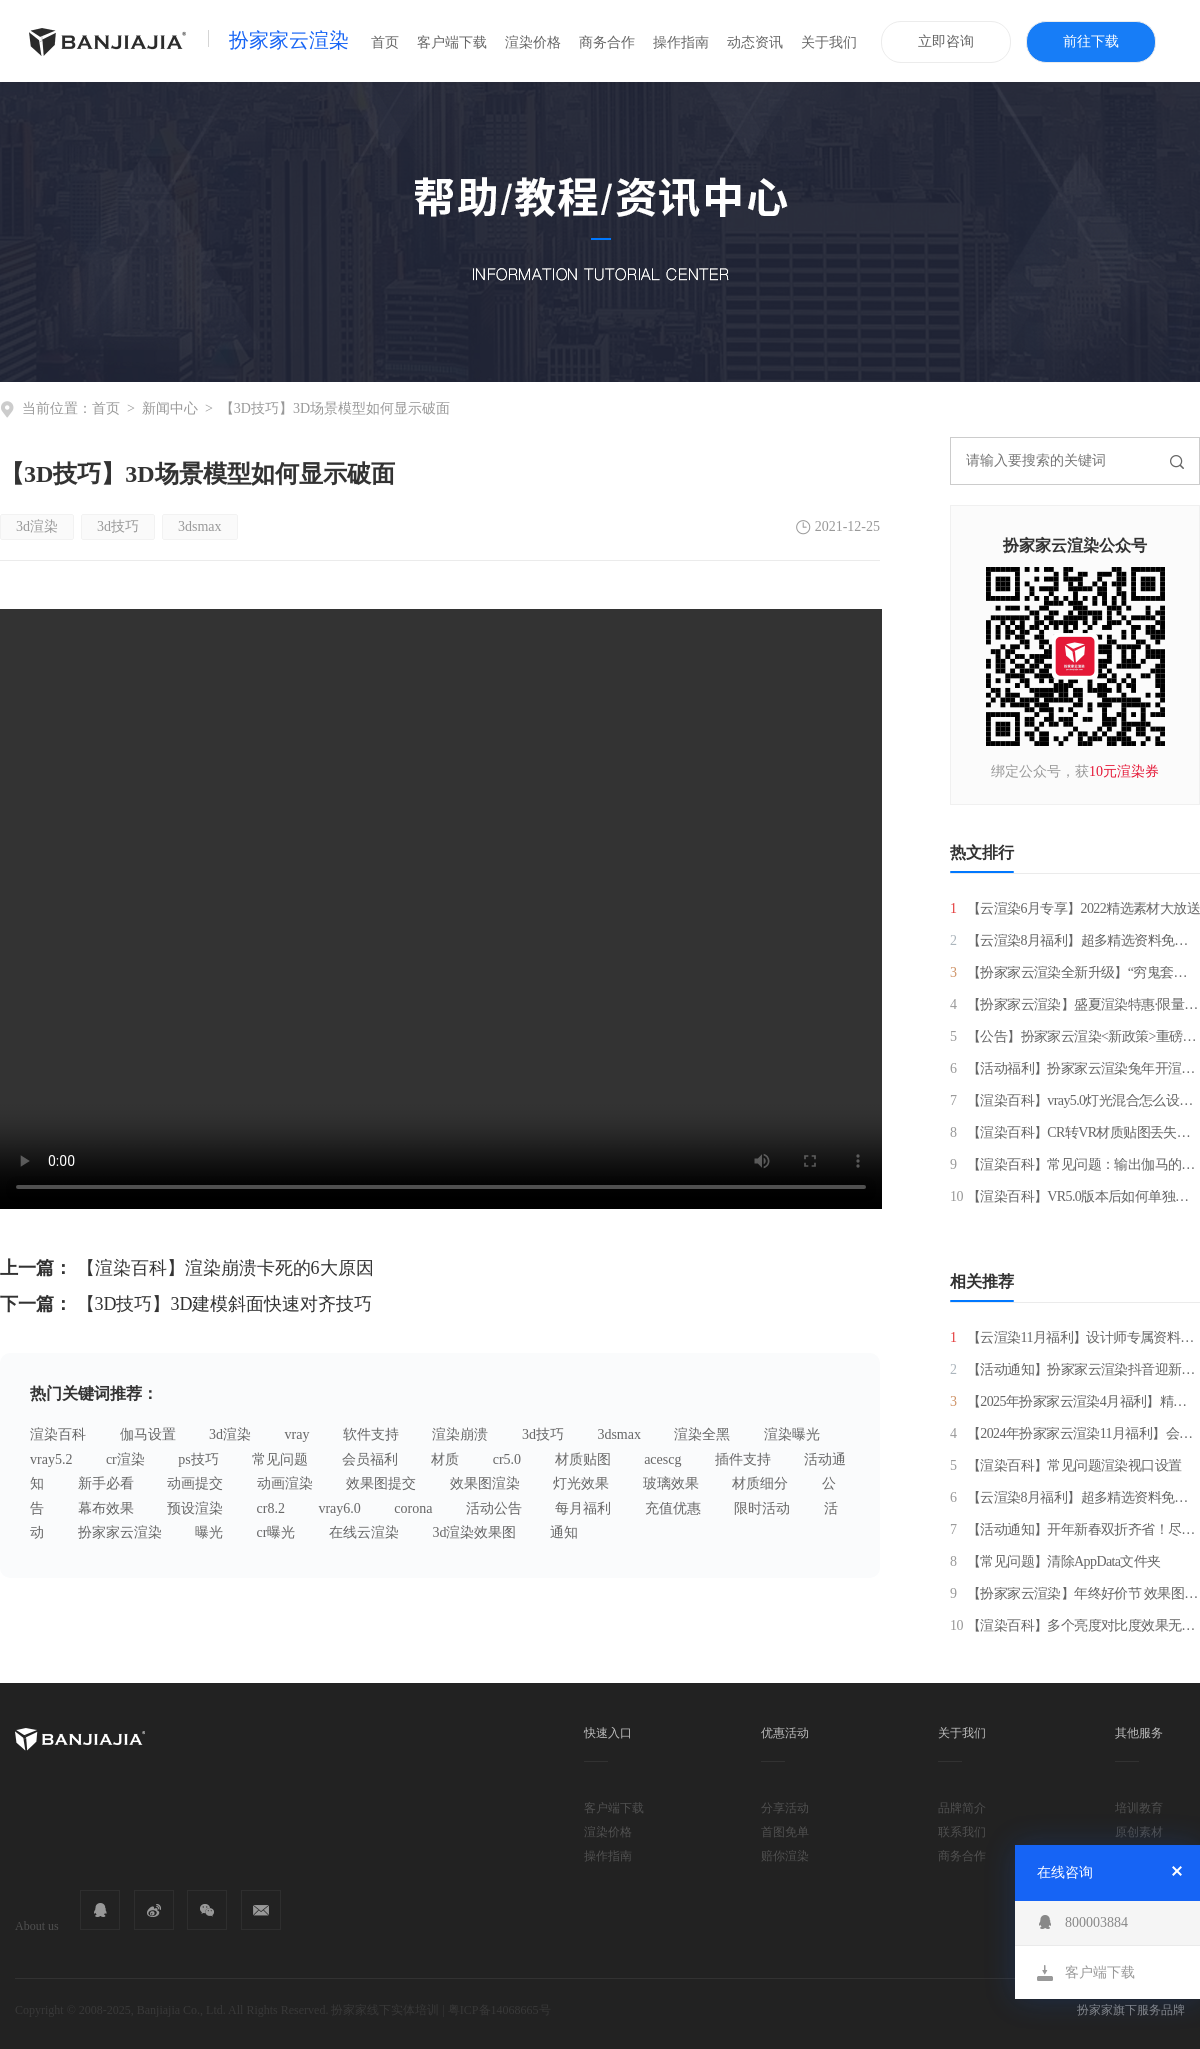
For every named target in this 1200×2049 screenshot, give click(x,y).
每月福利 (583, 1508)
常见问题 (280, 1459)
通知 (564, 1532)
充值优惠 (673, 1508)
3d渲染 (37, 526)
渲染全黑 (702, 1434)
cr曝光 (276, 1532)
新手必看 (106, 1483)
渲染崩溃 (460, 1434)
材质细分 (760, 1483)
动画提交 (195, 1483)
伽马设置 (148, 1434)
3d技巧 (118, 526)
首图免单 (785, 1832)
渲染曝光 (792, 1434)
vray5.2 (51, 1459)
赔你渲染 (785, 1856)
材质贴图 (583, 1459)
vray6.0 (339, 1508)
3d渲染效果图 (474, 1532)
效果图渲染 (485, 1483)
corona (413, 1508)
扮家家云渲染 (289, 40)
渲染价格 (533, 42)
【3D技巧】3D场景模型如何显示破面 (335, 408)
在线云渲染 (364, 1532)
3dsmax (200, 526)
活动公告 (494, 1508)
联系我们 (962, 1832)
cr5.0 (507, 1459)
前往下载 (1091, 41)
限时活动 (762, 1508)
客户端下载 (452, 42)
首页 (385, 42)
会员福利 (370, 1459)
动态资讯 (755, 42)
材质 (445, 1459)
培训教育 (1139, 1808)
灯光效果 (581, 1483)
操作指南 (681, 42)
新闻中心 (170, 408)
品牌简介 (962, 1808)
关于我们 (829, 42)
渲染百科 (58, 1434)
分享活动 (785, 1808)
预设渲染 (195, 1508)
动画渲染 (285, 1483)
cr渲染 (125, 1459)
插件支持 (743, 1459)
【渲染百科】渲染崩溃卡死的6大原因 (225, 1268)
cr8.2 (271, 1508)
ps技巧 (198, 1459)
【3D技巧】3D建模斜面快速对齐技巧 (225, 1304)
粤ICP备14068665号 (499, 2010)
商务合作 (607, 42)
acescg (662, 1459)
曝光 (209, 1532)
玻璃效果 (671, 1483)
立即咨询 (946, 41)
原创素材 (1139, 1832)
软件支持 (371, 1434)
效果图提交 (381, 1483)
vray (297, 1434)
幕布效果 (106, 1508)
